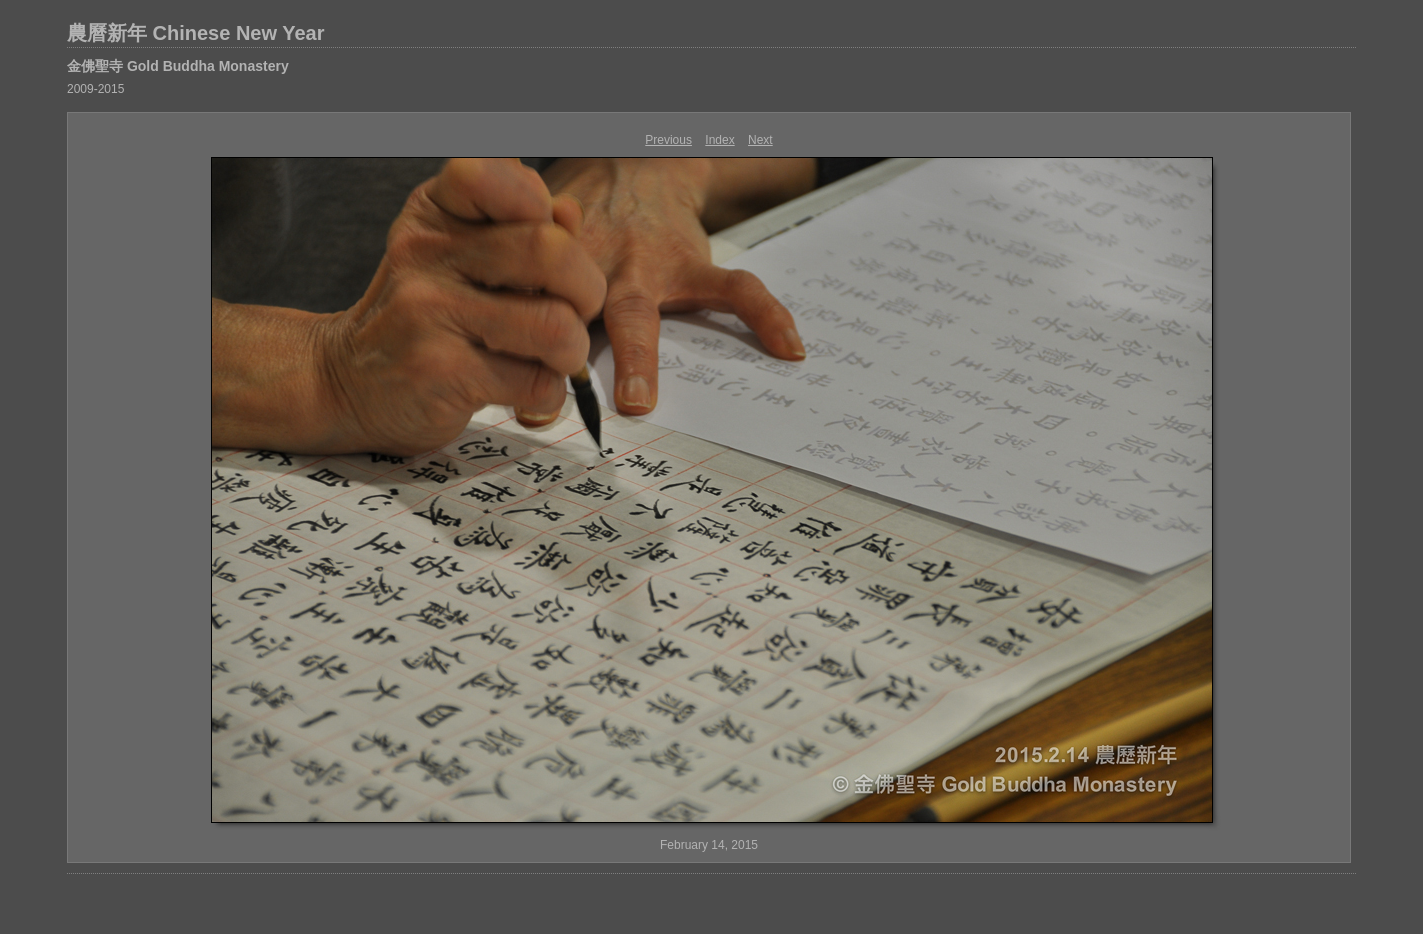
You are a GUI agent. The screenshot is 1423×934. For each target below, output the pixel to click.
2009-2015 (95, 89)
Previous (668, 140)
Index (719, 140)
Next (760, 140)
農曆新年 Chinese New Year (196, 33)
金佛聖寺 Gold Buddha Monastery (178, 66)
